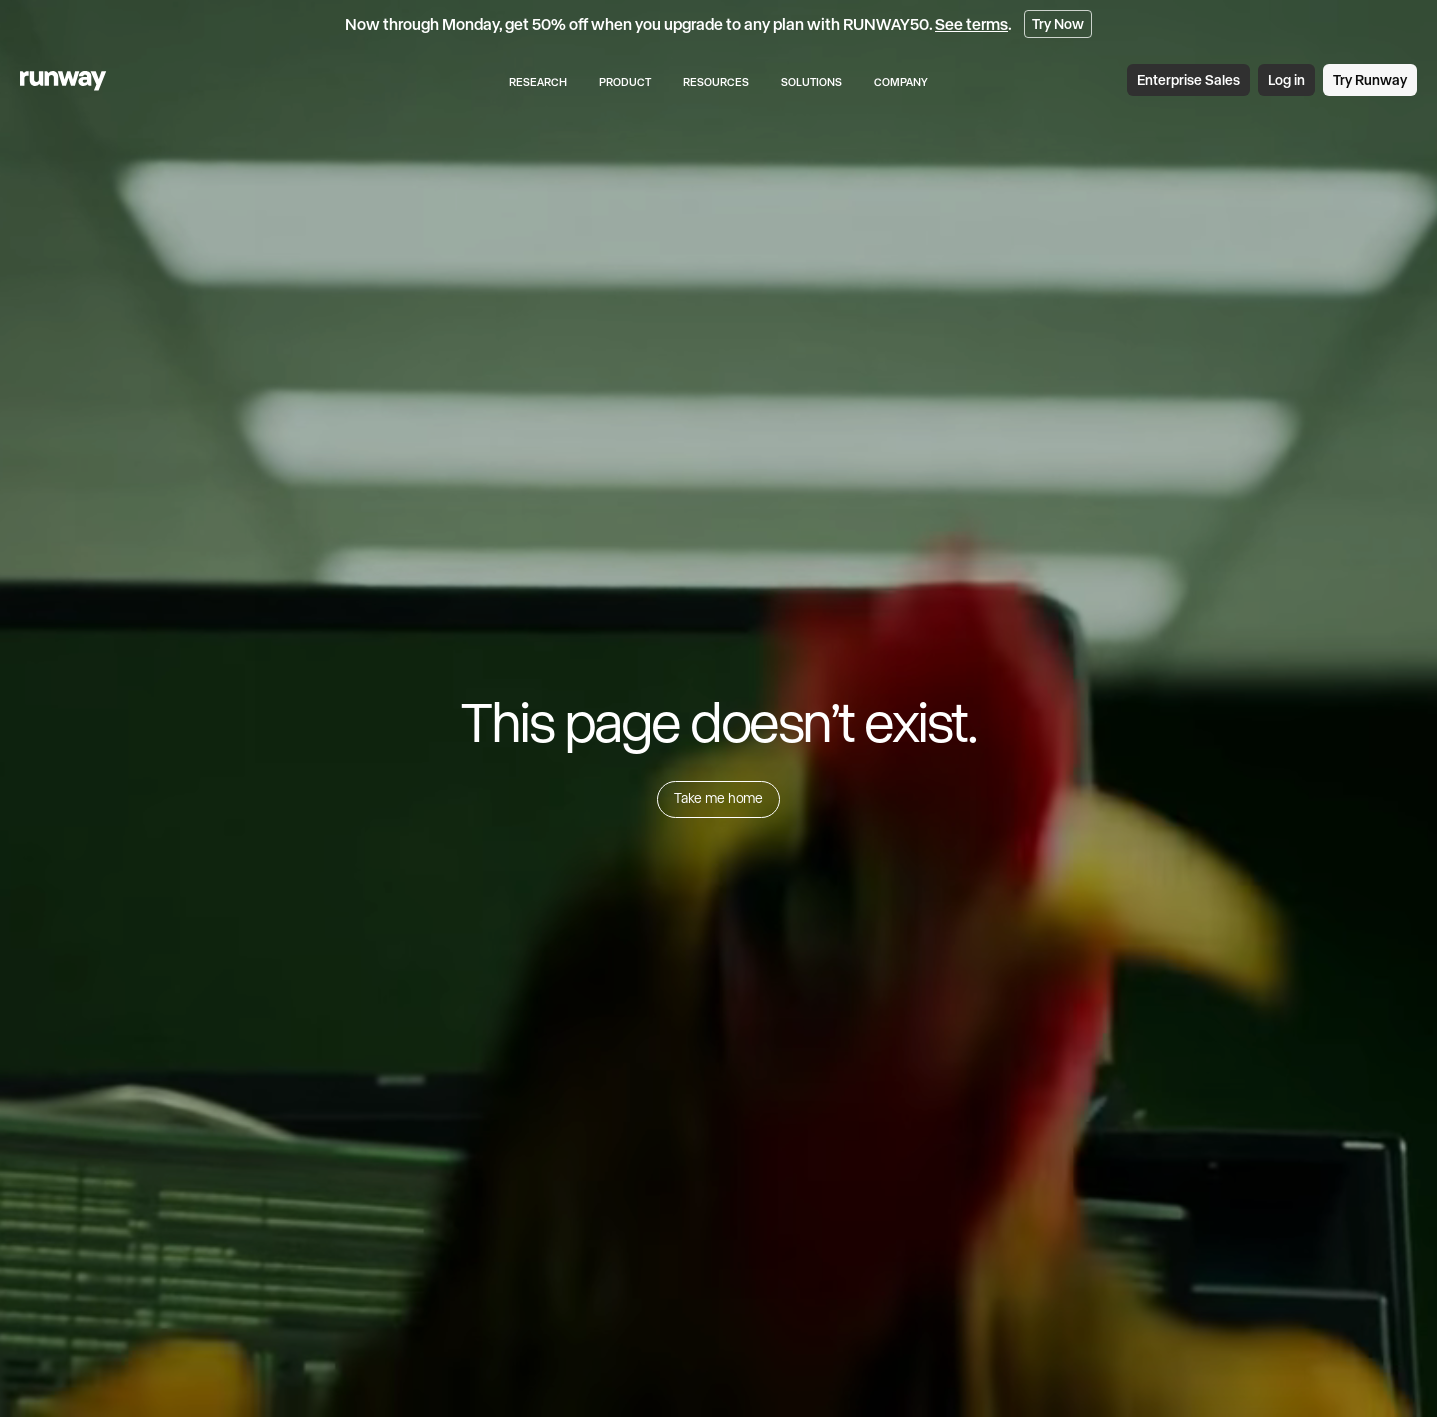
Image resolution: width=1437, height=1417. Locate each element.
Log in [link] (1286, 80)
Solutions (811, 82)
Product (625, 82)
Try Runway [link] (1370, 80)
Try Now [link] (1058, 24)
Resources (716, 82)
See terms (971, 24)
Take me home (718, 798)
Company (901, 82)
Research (538, 82)
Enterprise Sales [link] (1188, 80)
